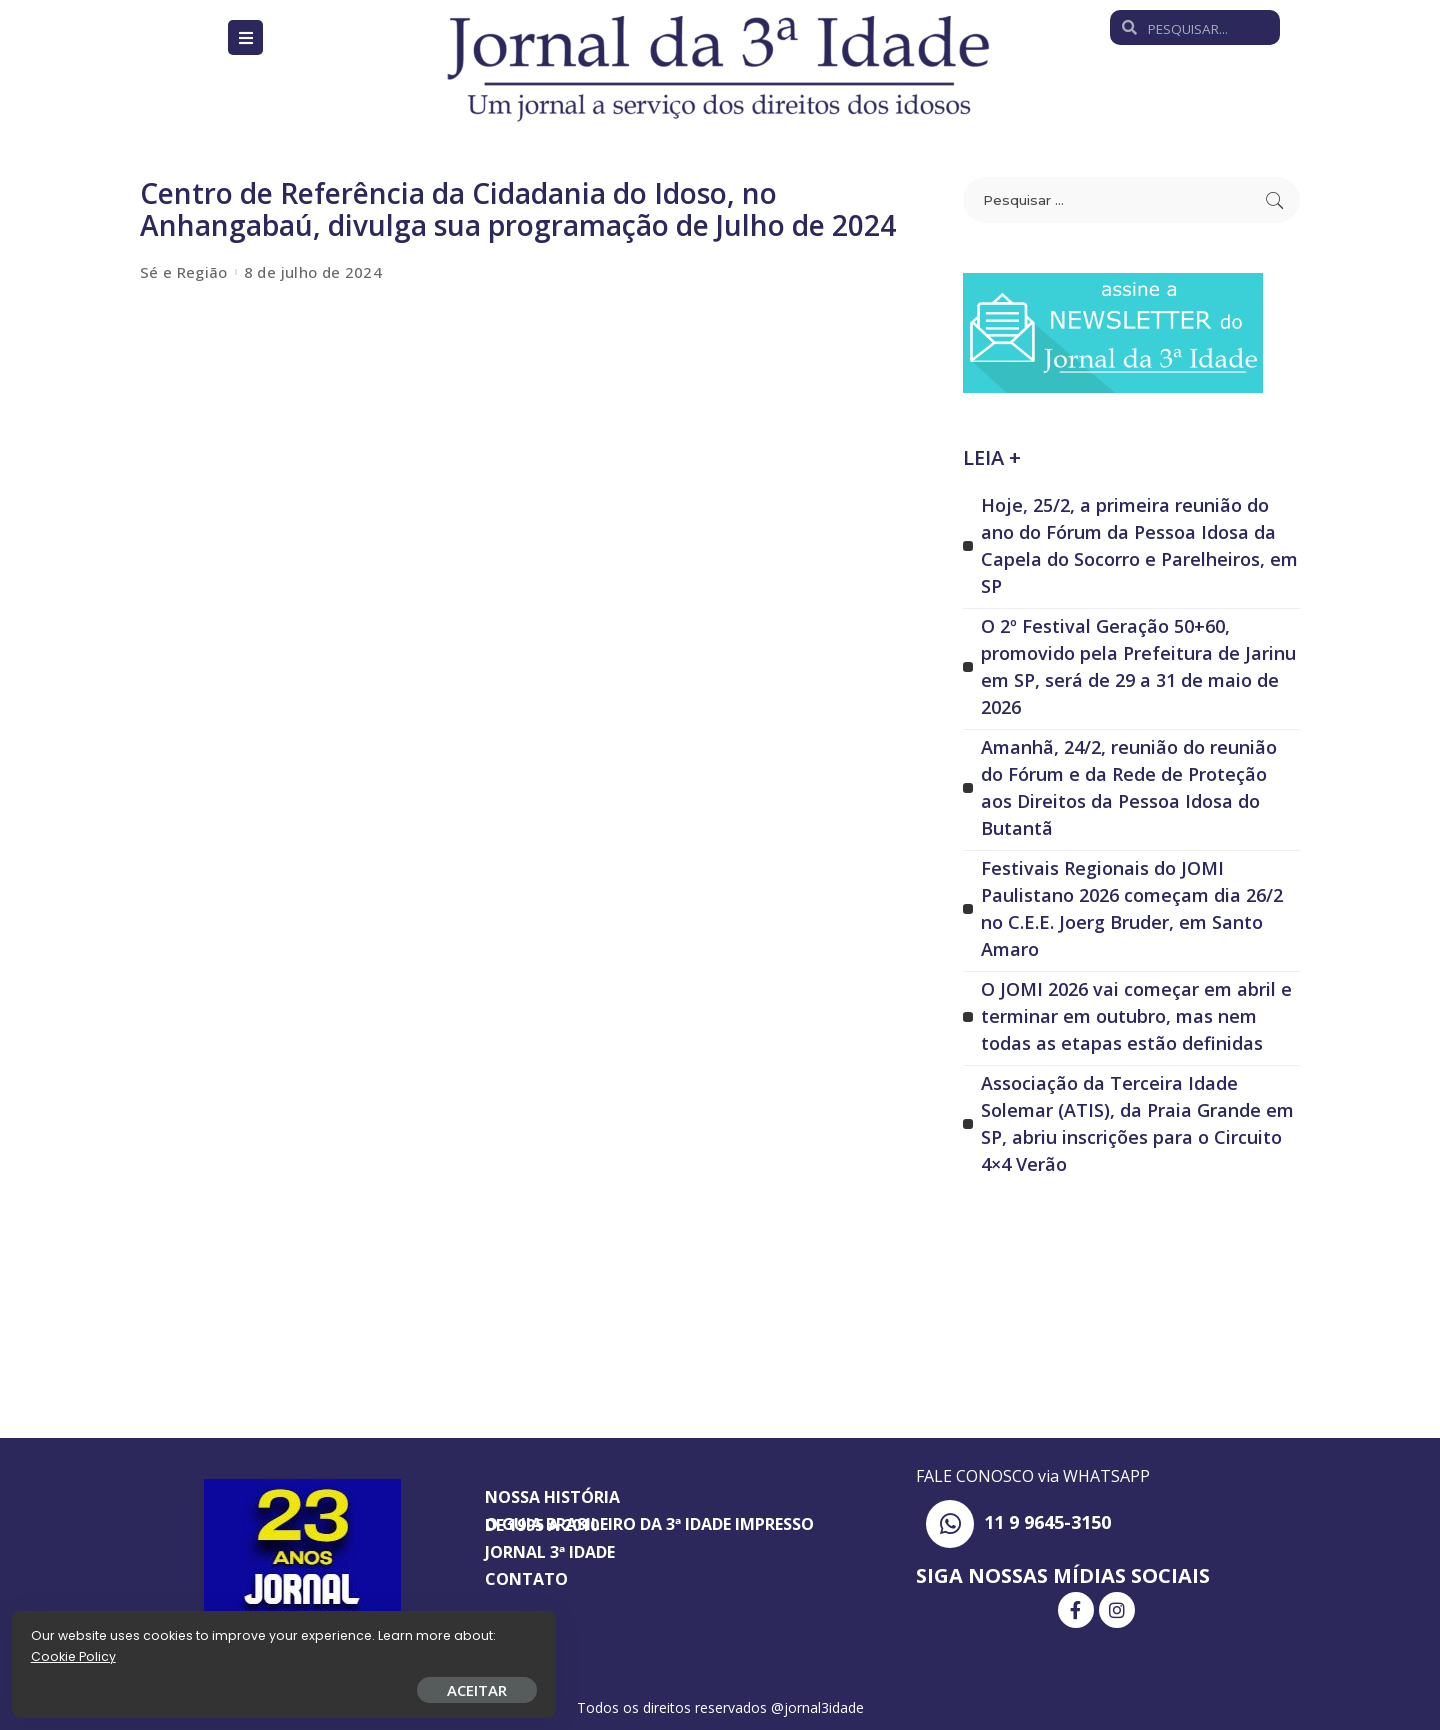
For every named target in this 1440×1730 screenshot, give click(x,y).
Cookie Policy (77, 1652)
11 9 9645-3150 (1047, 1522)
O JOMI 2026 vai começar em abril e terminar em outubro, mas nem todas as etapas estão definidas (1136, 1016)
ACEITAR (235, 1686)
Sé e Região (184, 272)
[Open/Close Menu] (245, 37)
